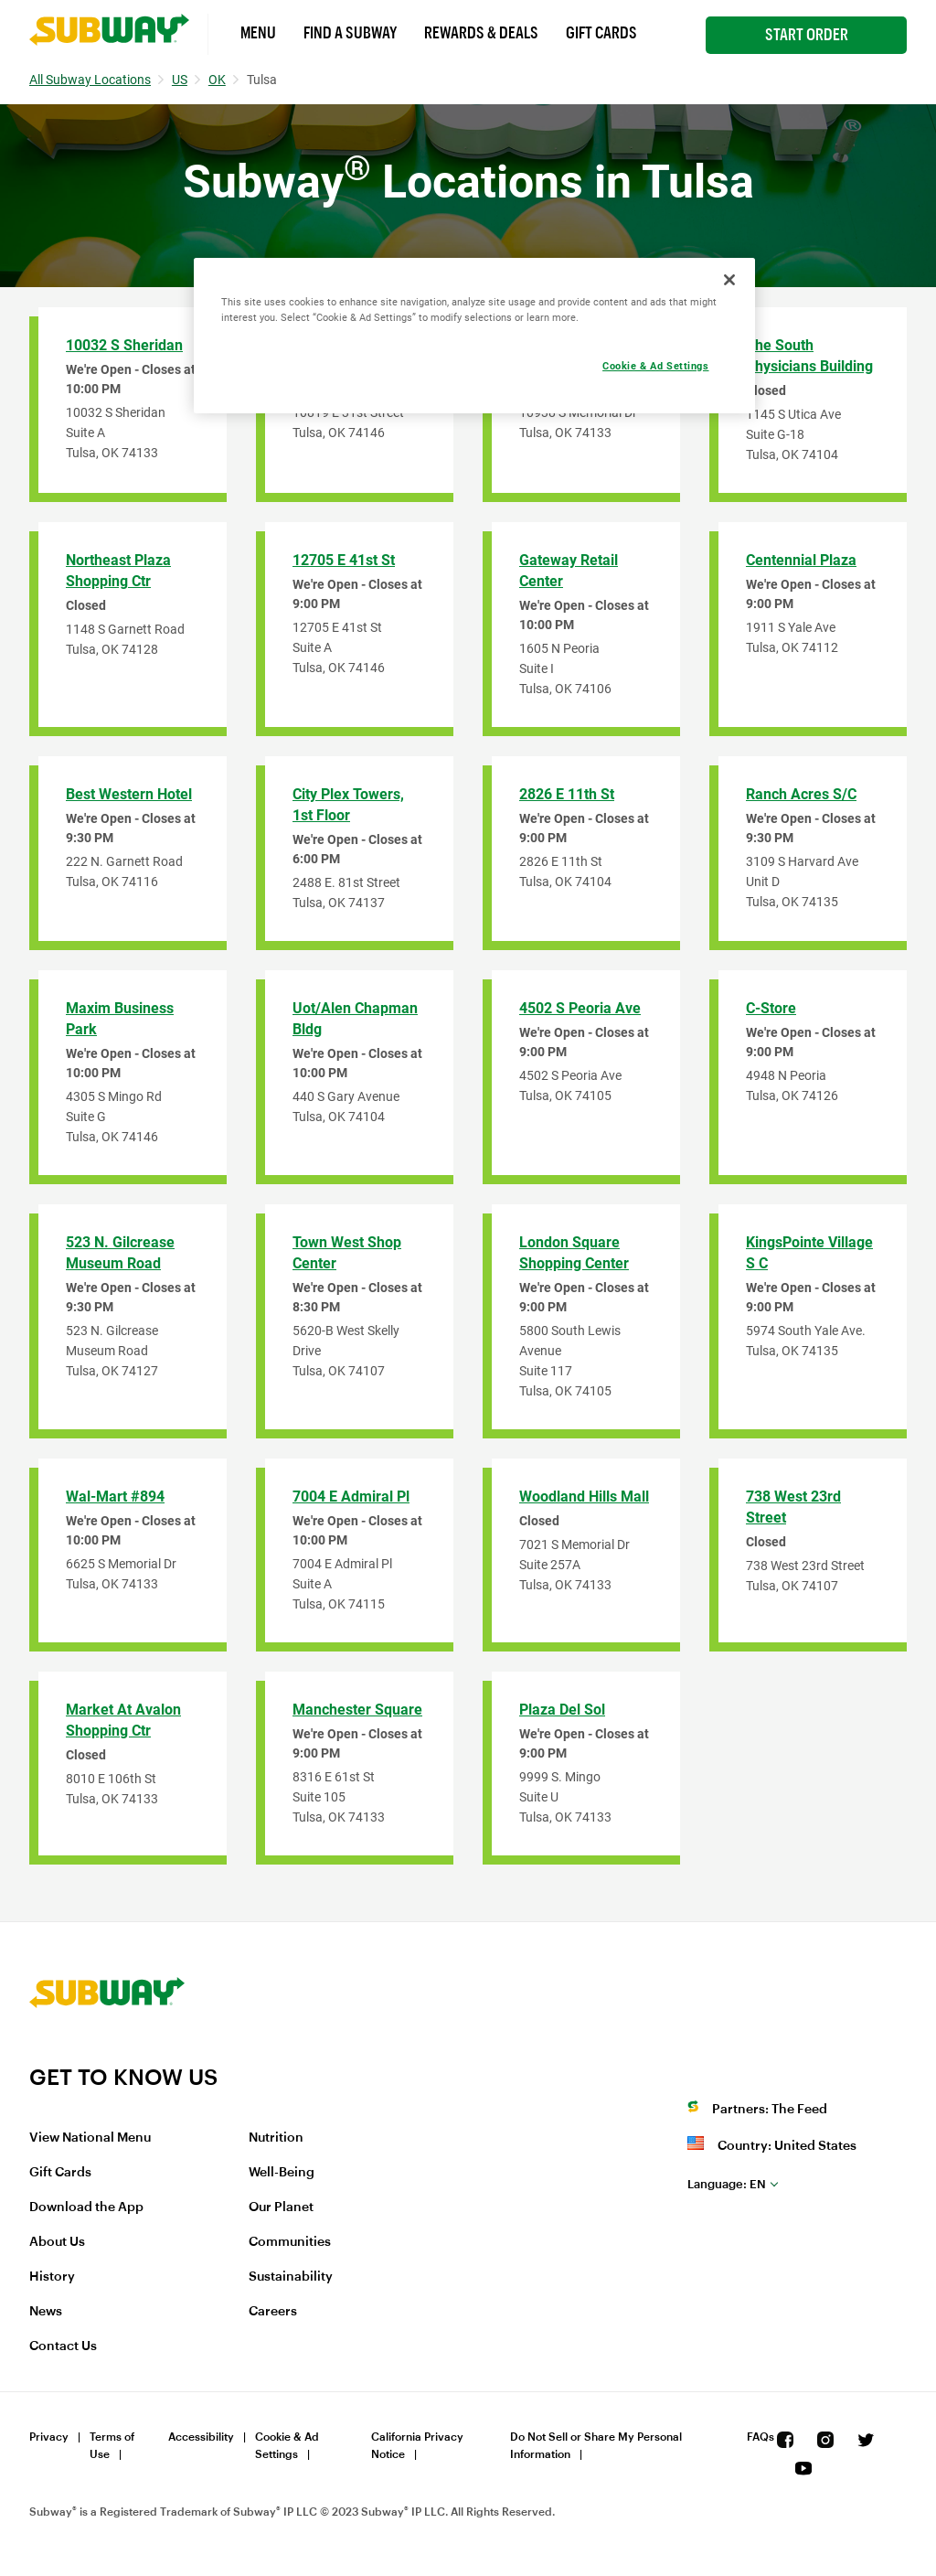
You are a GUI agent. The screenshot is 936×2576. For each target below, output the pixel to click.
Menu (258, 33)
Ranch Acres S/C (801, 794)
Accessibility (201, 2437)
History (52, 2277)
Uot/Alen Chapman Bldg (355, 1018)
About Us (57, 2242)
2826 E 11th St (566, 794)
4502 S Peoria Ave (580, 1008)
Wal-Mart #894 (115, 1496)
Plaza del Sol (562, 1709)
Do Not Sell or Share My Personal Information (596, 2446)
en (726, 2184)
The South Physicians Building (809, 356)
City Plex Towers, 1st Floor (348, 805)
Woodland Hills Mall (584, 1496)
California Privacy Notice (417, 2446)
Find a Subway (350, 33)
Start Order (806, 35)
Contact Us (63, 2346)
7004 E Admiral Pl (351, 1496)
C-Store (771, 1008)
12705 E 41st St (343, 560)
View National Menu (90, 2138)
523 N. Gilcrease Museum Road (120, 1253)
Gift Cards (601, 33)
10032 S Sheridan (124, 345)
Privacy (49, 2437)
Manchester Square (357, 1709)
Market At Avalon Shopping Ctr (123, 1720)
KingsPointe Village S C (809, 1253)
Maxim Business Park (120, 1018)
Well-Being (281, 2172)
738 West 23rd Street (793, 1507)
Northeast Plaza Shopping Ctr (118, 570)
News (45, 2311)
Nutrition (276, 2138)
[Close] (729, 280)
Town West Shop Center (346, 1253)
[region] (474, 335)
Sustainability (291, 2277)
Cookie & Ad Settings (287, 2446)
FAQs (760, 2437)
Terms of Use (112, 2446)
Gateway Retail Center (568, 570)
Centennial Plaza (801, 560)
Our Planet (281, 2207)
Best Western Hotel (129, 794)
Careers (273, 2311)
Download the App (86, 2207)
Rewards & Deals (481, 33)
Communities (290, 2242)
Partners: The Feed (769, 2109)
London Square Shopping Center (574, 1253)
